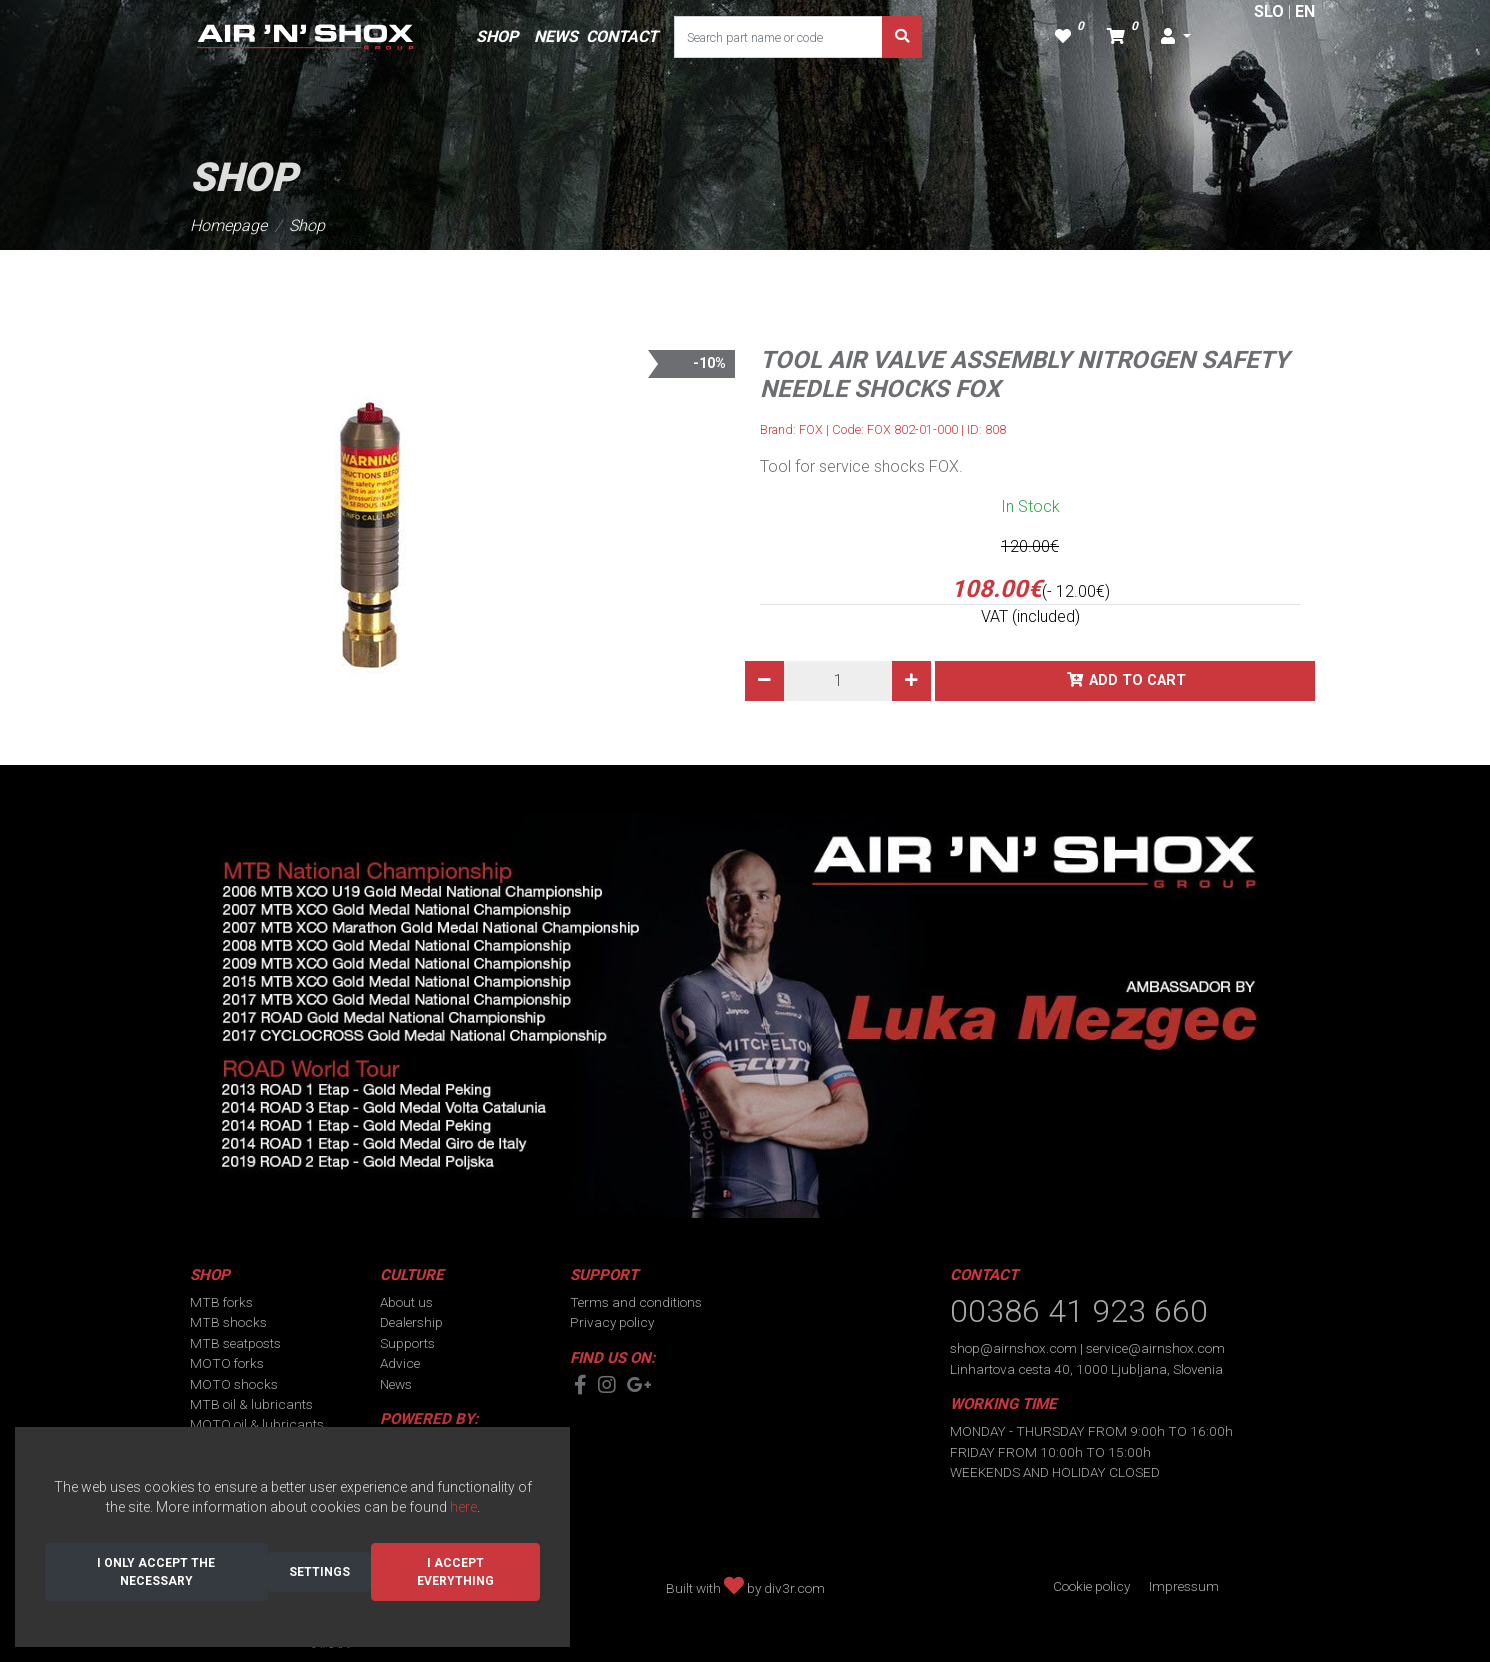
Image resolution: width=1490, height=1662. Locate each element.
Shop (307, 225)
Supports (407, 1343)
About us (406, 1302)
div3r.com (794, 1588)
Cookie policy (1091, 1586)
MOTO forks (227, 1363)
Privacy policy (612, 1322)
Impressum (1184, 1586)
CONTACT (622, 36)
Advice (400, 1363)
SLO (1269, 11)
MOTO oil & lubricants (257, 1424)
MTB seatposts (235, 1343)
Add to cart (1137, 680)
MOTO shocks (234, 1384)
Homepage (228, 225)
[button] (1176, 37)
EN (1305, 11)
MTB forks (221, 1302)
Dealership (411, 1322)
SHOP (497, 36)
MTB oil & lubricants (251, 1404)
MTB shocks (228, 1322)
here (463, 1507)
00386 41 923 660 (1079, 1311)
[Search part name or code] (778, 37)
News (396, 1384)
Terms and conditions (636, 1302)
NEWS (556, 36)
